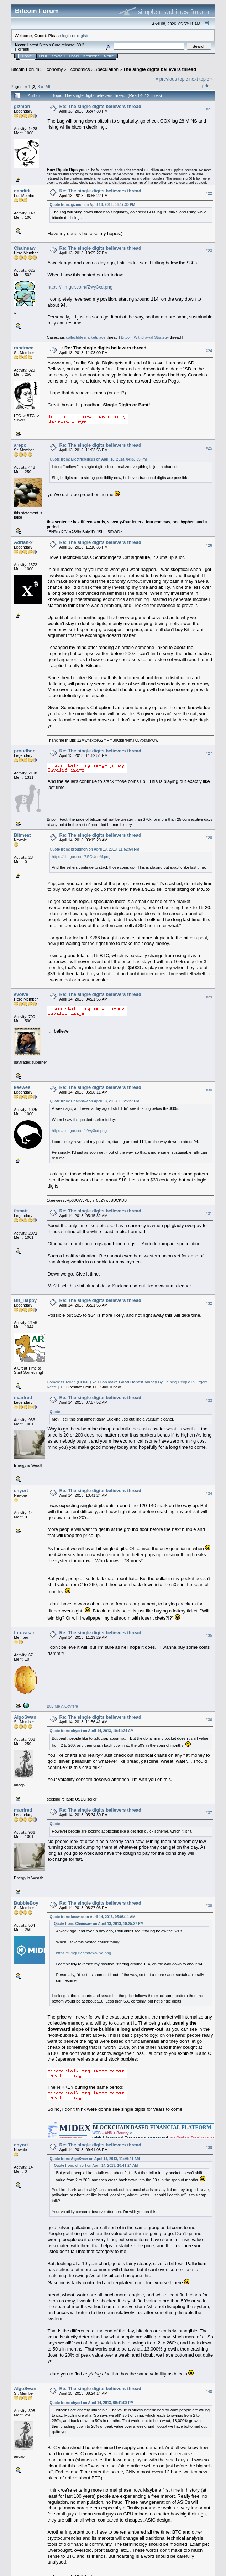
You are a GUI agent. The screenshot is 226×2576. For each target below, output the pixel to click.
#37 (209, 1813)
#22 (209, 193)
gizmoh (22, 106)
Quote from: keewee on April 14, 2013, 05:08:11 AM (92, 1917)
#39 (209, 2147)
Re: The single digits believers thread (100, 106)
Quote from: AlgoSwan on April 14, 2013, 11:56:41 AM (94, 2159)
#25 (209, 448)
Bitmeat (22, 835)
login (66, 35)
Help (43, 56)
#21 (209, 109)
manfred (23, 1397)
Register (91, 56)
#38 (209, 1906)
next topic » (201, 79)
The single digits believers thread (159, 69)
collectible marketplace (85, 337)
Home (27, 56)
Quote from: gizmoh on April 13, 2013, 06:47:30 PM (92, 205)
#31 (209, 1214)
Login (74, 56)
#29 (209, 997)
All (48, 86)
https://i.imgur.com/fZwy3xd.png (79, 287)
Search (58, 56)
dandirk (22, 190)
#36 (209, 1720)
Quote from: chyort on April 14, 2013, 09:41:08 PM (91, 2403)
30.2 (80, 45)
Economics (78, 69)
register (83, 35)
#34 (209, 1493)
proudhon (25, 750)
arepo (20, 445)
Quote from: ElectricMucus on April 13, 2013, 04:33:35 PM (98, 459)
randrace (23, 347)
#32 (209, 1303)
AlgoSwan (25, 1717)
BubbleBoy (26, 1903)
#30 (209, 1090)
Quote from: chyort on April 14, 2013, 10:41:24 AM (91, 1731)
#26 (209, 545)
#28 (209, 838)
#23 (209, 251)
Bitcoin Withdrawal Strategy (145, 337)
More (109, 56)
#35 (209, 1635)
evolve (21, 994)
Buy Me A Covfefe (62, 1706)
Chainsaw (25, 248)
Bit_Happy (25, 1300)
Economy (53, 69)
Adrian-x (23, 542)
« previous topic (172, 79)
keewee (22, 1087)
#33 (209, 1400)
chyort (21, 1490)
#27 (209, 754)
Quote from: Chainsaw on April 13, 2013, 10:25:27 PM (94, 1101)
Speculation (106, 69)
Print (206, 86)
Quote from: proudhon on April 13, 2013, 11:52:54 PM (94, 849)
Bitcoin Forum (25, 69)
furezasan (25, 1632)
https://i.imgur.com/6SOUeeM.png (81, 857)
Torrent (22, 49)
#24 (209, 351)
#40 (209, 2391)
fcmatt (21, 1211)
